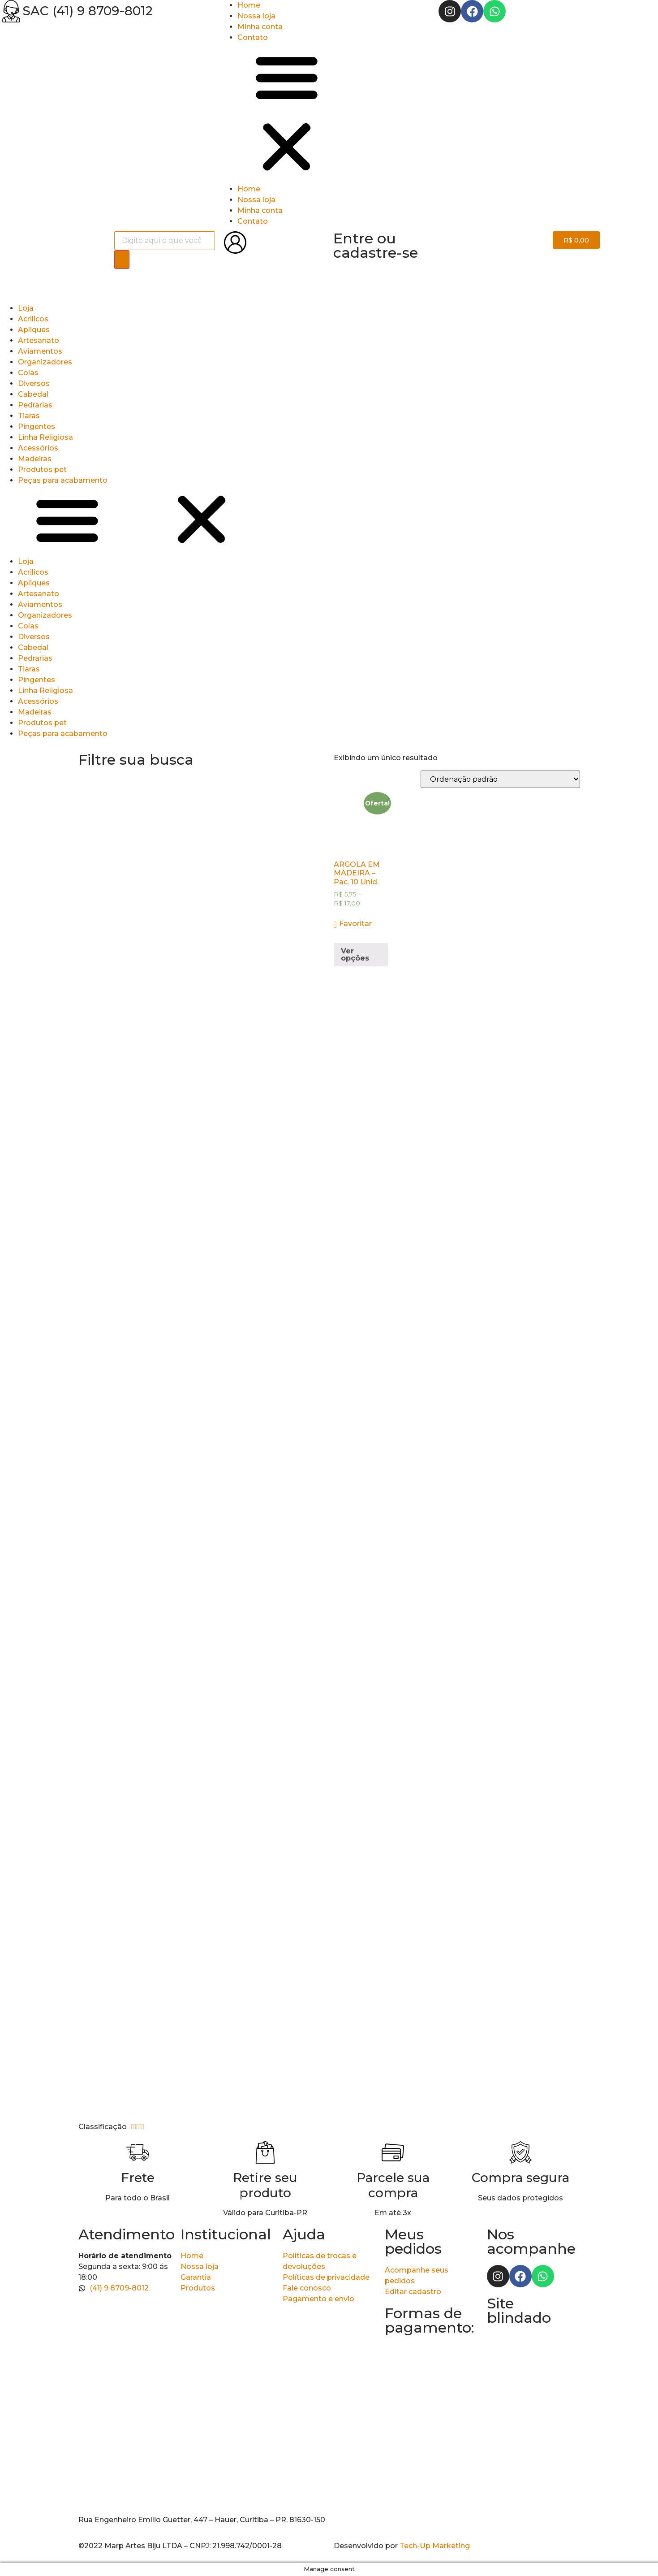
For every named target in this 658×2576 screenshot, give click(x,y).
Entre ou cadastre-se (375, 245)
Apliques (34, 329)
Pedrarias (35, 405)
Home (248, 5)
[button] (329, 113)
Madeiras (35, 459)
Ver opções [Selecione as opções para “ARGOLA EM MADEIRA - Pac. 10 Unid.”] (355, 954)
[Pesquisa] (121, 259)
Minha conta (260, 26)
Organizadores (45, 362)
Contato (252, 37)
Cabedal (33, 394)
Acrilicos (33, 319)
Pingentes (36, 426)
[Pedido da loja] (500, 779)
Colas (28, 372)
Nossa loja (256, 16)
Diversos (34, 383)
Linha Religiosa (45, 437)
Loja (26, 308)
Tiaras (29, 415)
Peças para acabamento (63, 480)
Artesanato (38, 340)
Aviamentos (40, 351)
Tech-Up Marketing (435, 2545)
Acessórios (38, 448)
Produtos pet (42, 469)
